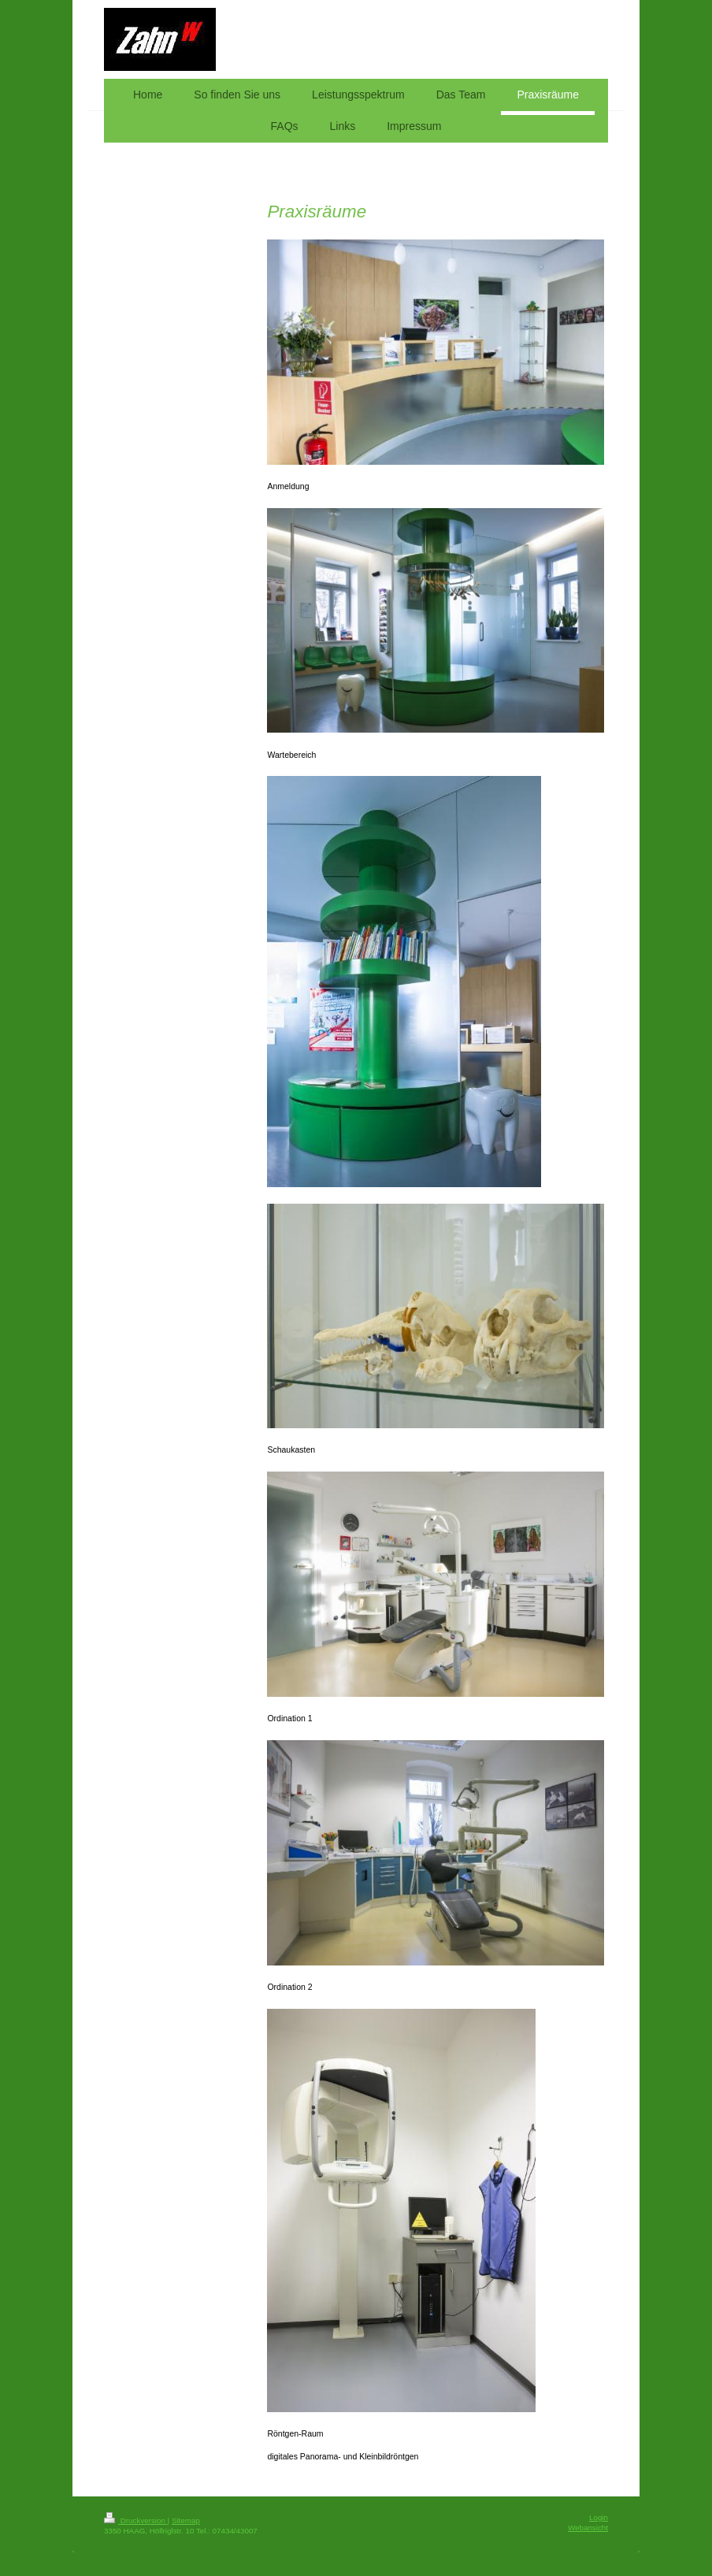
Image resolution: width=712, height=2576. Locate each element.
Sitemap (186, 2520)
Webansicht (588, 2527)
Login (598, 2517)
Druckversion (136, 2520)
